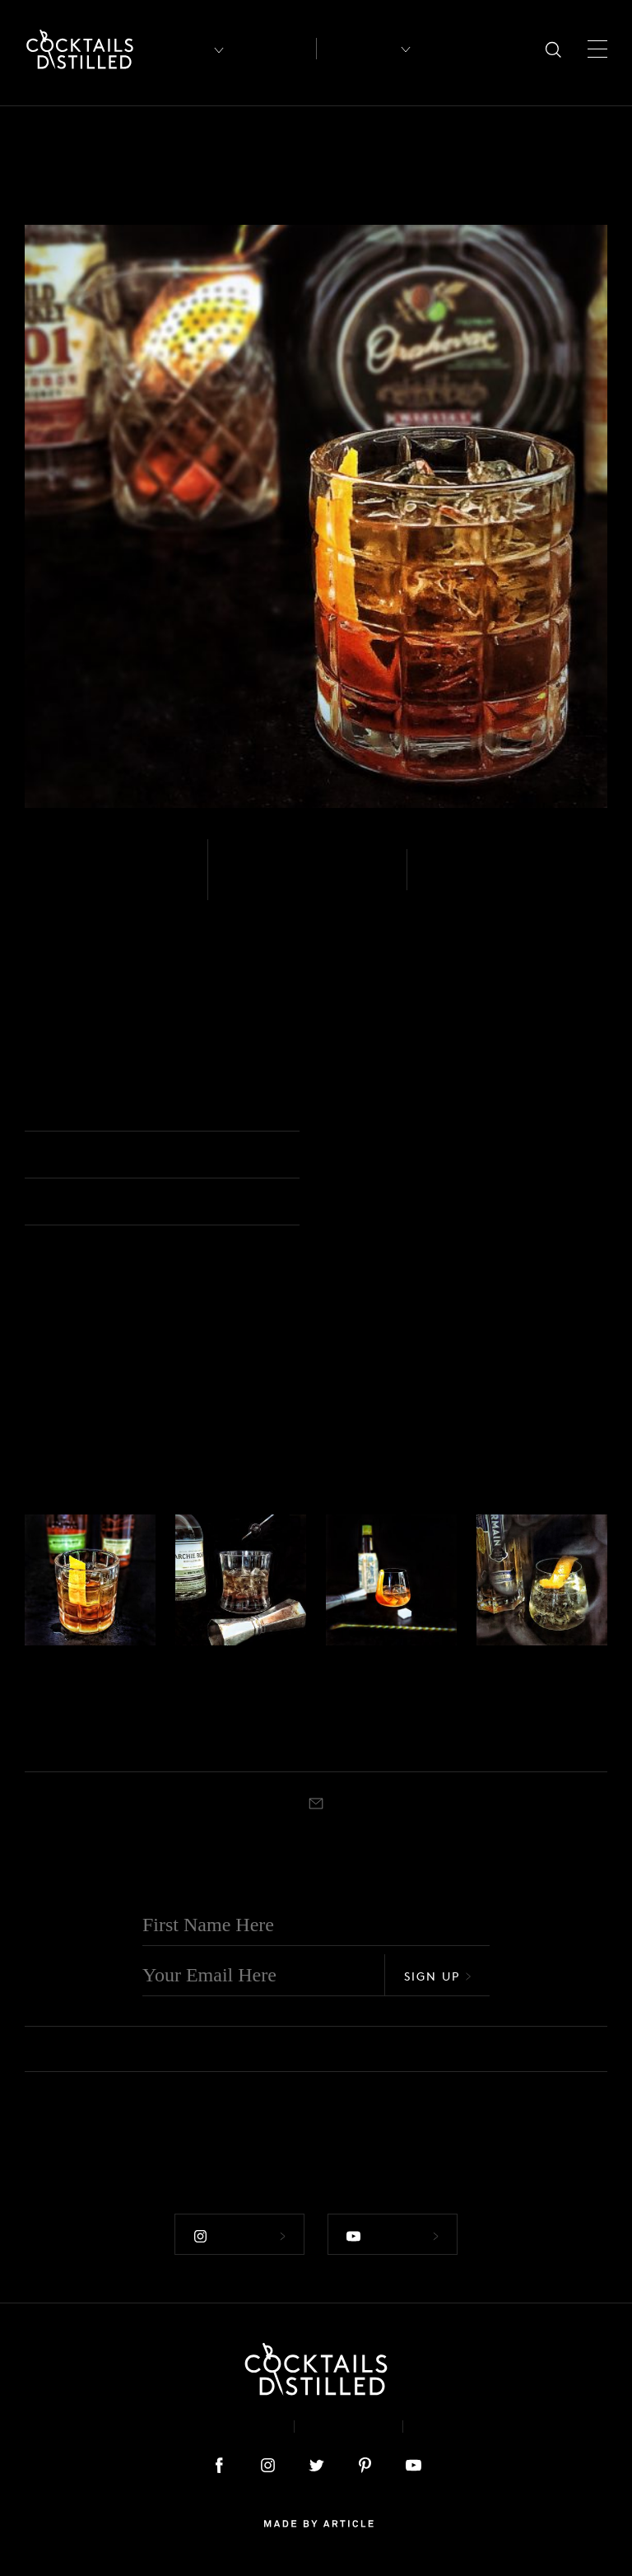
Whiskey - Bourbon (111, 880)
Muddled (44, 1741)
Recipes (357, 48)
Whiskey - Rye (57, 1667)
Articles (273, 49)
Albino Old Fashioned (231, 1703)
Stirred (455, 880)
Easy (246, 880)
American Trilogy (73, 1703)
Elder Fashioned (527, 1703)
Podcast (457, 2426)
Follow (239, 2235)
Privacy (348, 2426)
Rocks (82, 1741)
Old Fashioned (382, 1110)
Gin (484, 1667)
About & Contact (207, 2426)
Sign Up (438, 1976)
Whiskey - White (212, 1667)
